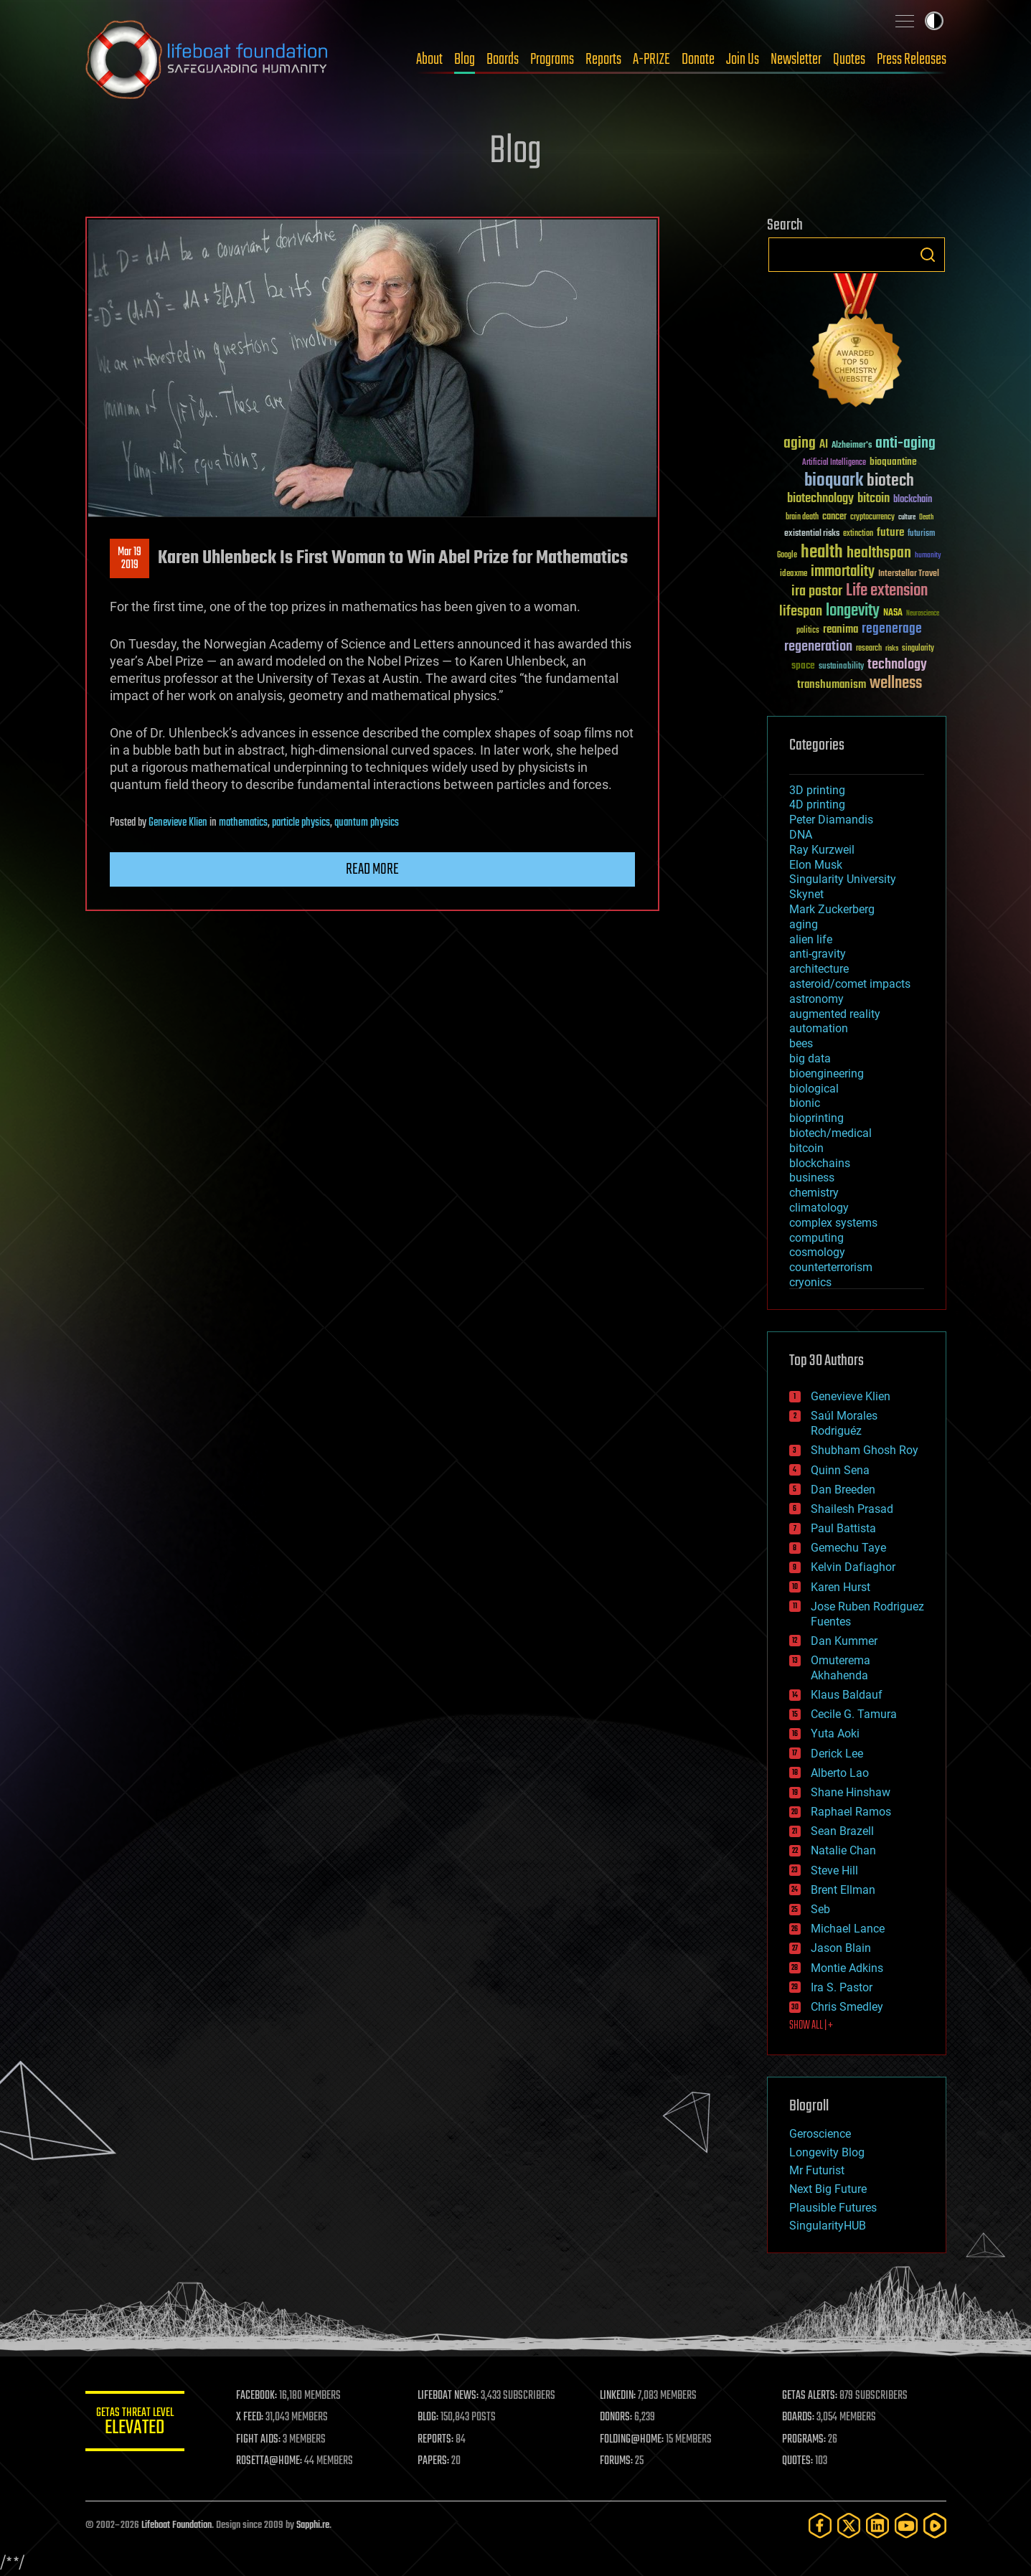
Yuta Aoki (835, 1733)
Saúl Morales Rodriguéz (844, 1423)
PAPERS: (435, 2461)
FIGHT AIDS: (259, 2439)
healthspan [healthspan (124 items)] (879, 553)
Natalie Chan (843, 1850)
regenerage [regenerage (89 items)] (892, 629)
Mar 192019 (129, 559)
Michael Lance (848, 1928)
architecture (819, 969)
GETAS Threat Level (135, 2423)
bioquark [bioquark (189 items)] (833, 481)
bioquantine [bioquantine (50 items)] (893, 462)
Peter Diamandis (831, 819)
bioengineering (826, 1073)
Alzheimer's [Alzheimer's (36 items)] (852, 445)
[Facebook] (820, 2525)
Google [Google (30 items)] (787, 555)
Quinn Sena (840, 1470)
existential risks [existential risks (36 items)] (811, 534)
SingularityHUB (827, 2225)
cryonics (810, 1282)
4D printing (817, 804)
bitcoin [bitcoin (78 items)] (873, 498)
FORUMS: (617, 2461)
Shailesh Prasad (852, 1509)
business (811, 1177)
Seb (820, 1909)
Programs (552, 59)
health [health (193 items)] (822, 552)
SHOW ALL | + (811, 2025)
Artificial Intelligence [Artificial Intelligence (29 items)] (834, 463)
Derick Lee (837, 1753)
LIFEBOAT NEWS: (449, 2396)
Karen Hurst (840, 1587)
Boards (502, 59)
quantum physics (366, 822)
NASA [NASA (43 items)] (893, 613)
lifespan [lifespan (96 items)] (800, 611)
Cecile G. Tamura (854, 1714)
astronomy (816, 999)
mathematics (243, 822)
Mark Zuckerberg (832, 909)
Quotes (849, 59)
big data (810, 1058)
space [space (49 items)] (803, 665)
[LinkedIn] (877, 2525)
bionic (804, 1103)
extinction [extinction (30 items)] (858, 534)
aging (803, 924)
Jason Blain (841, 1948)
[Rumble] (934, 2525)
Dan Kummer (844, 1641)
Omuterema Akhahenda (840, 1667)
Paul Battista (843, 1528)
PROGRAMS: (804, 2439)
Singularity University (842, 879)
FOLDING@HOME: (632, 2439)
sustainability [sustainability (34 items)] (841, 667)
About (429, 59)
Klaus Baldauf (846, 1695)
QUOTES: (797, 2461)
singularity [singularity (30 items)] (918, 649)
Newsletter (796, 59)
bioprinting (816, 1118)
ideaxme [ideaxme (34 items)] (793, 575)
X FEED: (251, 2417)
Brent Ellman (843, 1890)
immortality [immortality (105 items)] (843, 571)
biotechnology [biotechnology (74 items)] (820, 498)
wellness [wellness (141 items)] (896, 683)
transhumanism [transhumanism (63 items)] (831, 685)
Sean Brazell (842, 1831)
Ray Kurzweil (822, 850)
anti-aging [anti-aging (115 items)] (905, 444)
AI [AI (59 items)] (823, 445)
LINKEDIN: (618, 2396)
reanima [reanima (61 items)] (840, 629)
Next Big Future (828, 2189)
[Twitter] (848, 2525)
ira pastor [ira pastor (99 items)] (816, 591)
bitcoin (806, 1148)
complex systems (833, 1223)
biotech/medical (830, 1133)
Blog (464, 59)
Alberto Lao (840, 1773)
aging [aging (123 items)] (799, 444)
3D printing (817, 790)
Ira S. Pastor (841, 1987)
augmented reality (834, 1014)
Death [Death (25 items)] (926, 518)
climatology (819, 1207)
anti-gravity (817, 954)
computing (816, 1238)
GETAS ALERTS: (809, 2396)
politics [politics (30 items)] (807, 631)
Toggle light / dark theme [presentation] (934, 20)
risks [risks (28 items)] (891, 648)
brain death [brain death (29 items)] (802, 517)
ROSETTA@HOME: (270, 2461)
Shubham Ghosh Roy (864, 1450)
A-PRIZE (651, 59)
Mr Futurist (816, 2170)
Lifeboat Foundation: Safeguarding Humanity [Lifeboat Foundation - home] (207, 59)
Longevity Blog (827, 2152)
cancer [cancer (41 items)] (834, 517)
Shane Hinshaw (850, 1792)
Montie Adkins (847, 1968)
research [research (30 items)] (869, 649)
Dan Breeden (843, 1489)
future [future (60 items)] (890, 532)
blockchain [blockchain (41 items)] (912, 500)
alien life (810, 939)
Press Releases (911, 59)
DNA (800, 834)
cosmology (817, 1252)
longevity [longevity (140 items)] (853, 611)
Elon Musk (815, 865)
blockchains (819, 1163)
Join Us (742, 59)
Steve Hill (834, 1870)
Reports (603, 59)
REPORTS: (437, 2439)
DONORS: (617, 2417)
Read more (372, 869)
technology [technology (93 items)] (897, 665)
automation (818, 1028)
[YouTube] (906, 2525)
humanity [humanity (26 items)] (928, 556)
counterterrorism (830, 1267)
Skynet (806, 894)
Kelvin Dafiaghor (853, 1567)
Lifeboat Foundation (176, 2525)
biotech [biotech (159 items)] (890, 481)
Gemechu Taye (848, 1547)
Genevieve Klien (178, 822)
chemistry (814, 1192)
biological (814, 1088)
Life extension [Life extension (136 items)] (887, 591)
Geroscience (820, 2134)
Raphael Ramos (851, 1811)
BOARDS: (798, 2417)
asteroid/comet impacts (849, 984)
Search (927, 254)
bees (801, 1043)
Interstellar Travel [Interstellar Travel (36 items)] (908, 574)
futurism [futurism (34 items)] (921, 534)
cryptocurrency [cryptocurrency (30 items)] (872, 517)
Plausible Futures (833, 2207)
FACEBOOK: (257, 2396)
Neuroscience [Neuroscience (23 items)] (922, 614)
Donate (698, 59)
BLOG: (429, 2417)
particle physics (301, 822)
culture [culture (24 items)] (906, 518)
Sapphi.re (312, 2525)
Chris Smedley (847, 2007)
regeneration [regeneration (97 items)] (818, 646)
